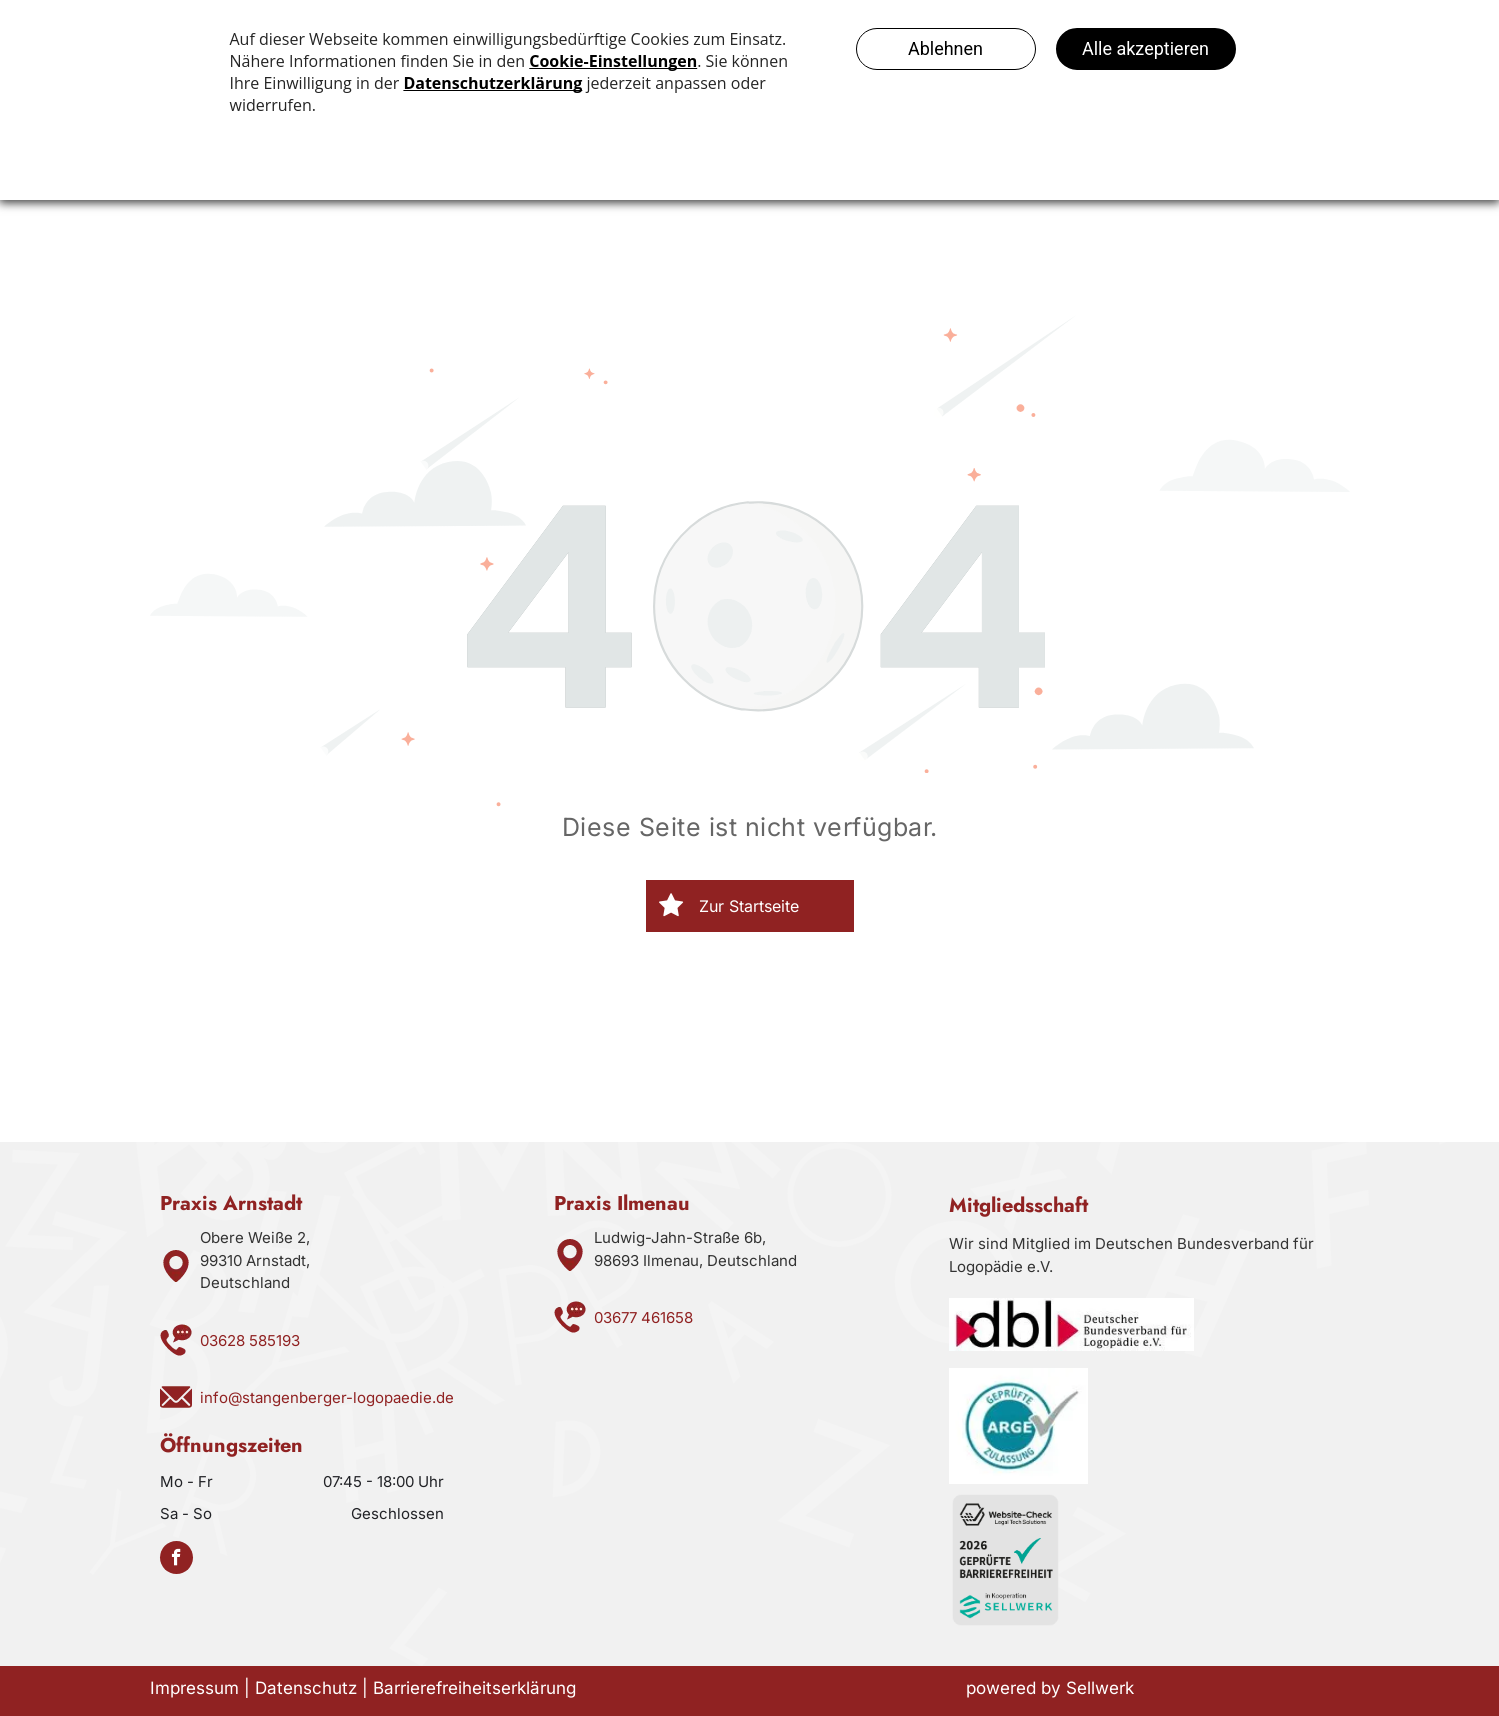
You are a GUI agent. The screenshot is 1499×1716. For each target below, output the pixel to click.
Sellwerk (1100, 1688)
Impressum (194, 1688)
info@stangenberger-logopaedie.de (327, 1397)
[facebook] (176, 1560)
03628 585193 (250, 1340)
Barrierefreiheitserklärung (474, 1688)
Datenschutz (306, 1688)
